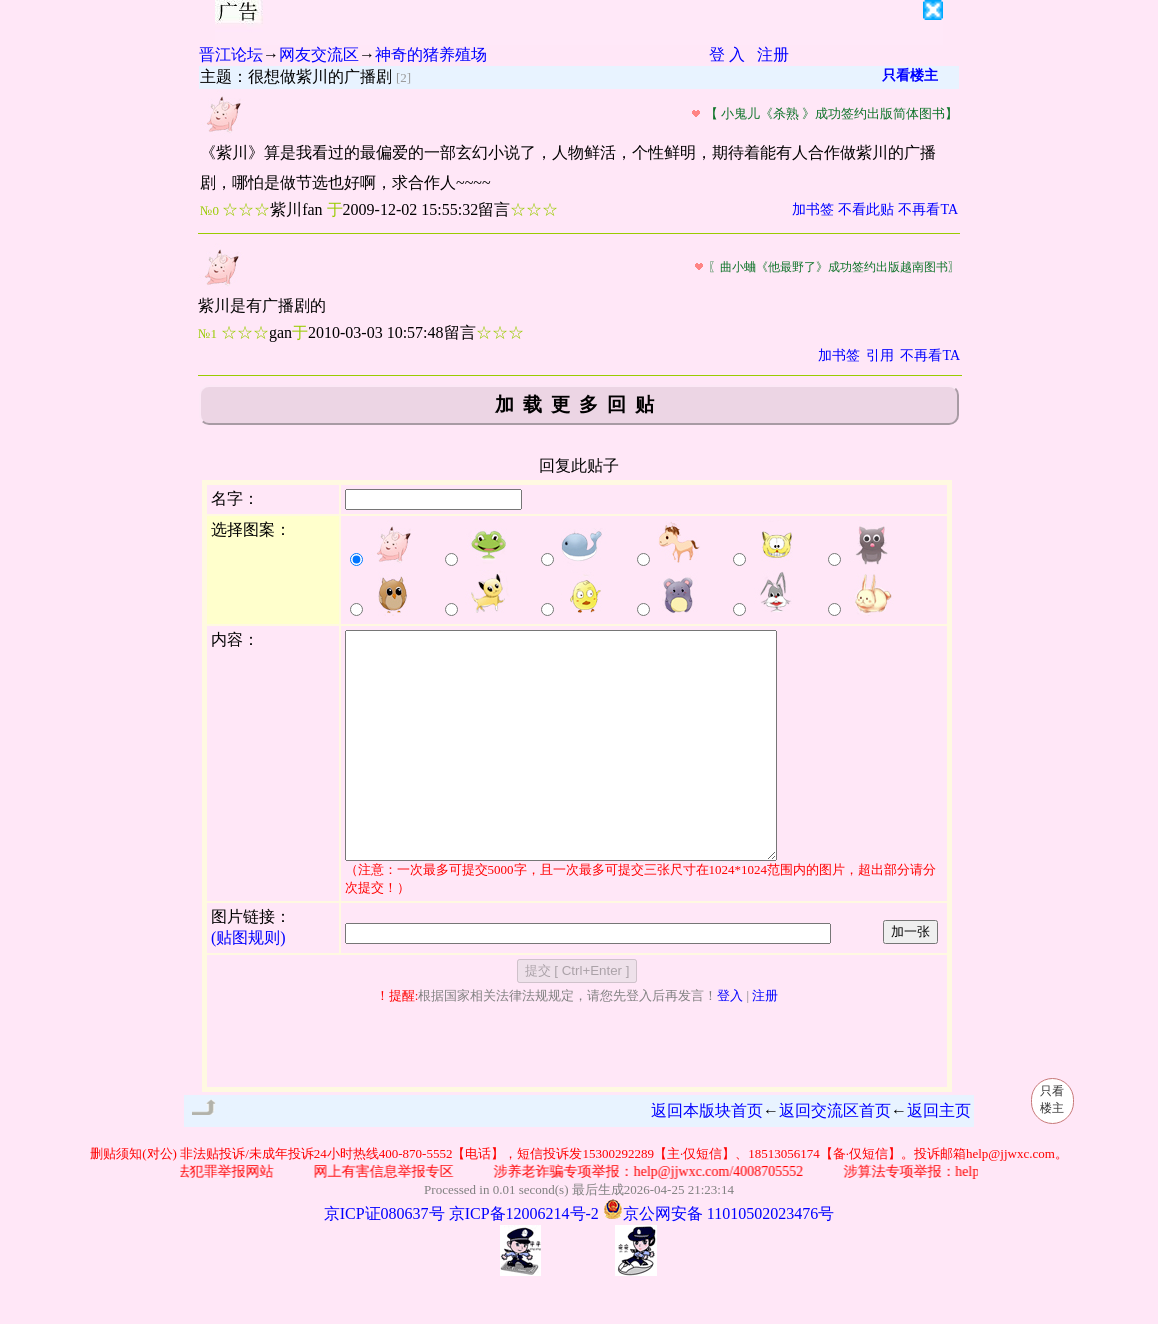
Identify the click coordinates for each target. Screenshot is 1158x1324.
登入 (730, 1040)
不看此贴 (866, 209)
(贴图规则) (248, 982)
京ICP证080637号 (384, 1258)
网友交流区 (319, 54)
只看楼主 (910, 75)
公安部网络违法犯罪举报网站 (193, 1216)
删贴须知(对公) (133, 1198)
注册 (773, 54)
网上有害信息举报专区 (394, 1216)
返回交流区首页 (835, 1155)
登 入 (727, 54)
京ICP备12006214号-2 (524, 1258)
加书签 (813, 209)
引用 (880, 355)
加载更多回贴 (579, 404)
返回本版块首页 (707, 1155)
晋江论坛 (231, 54)
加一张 (910, 976)
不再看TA (928, 209)
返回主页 (939, 1155)
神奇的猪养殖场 (431, 54)
